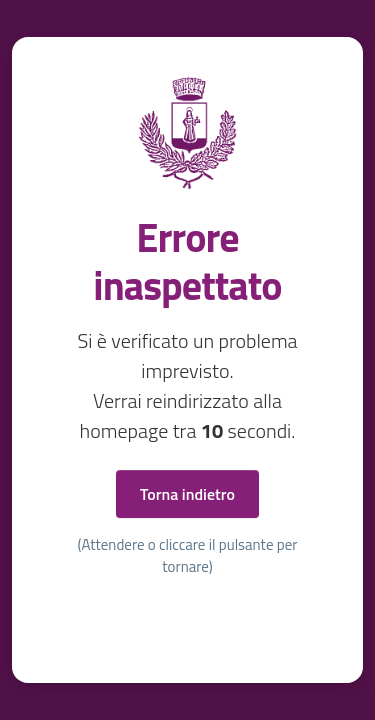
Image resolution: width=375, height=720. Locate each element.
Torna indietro (187, 494)
